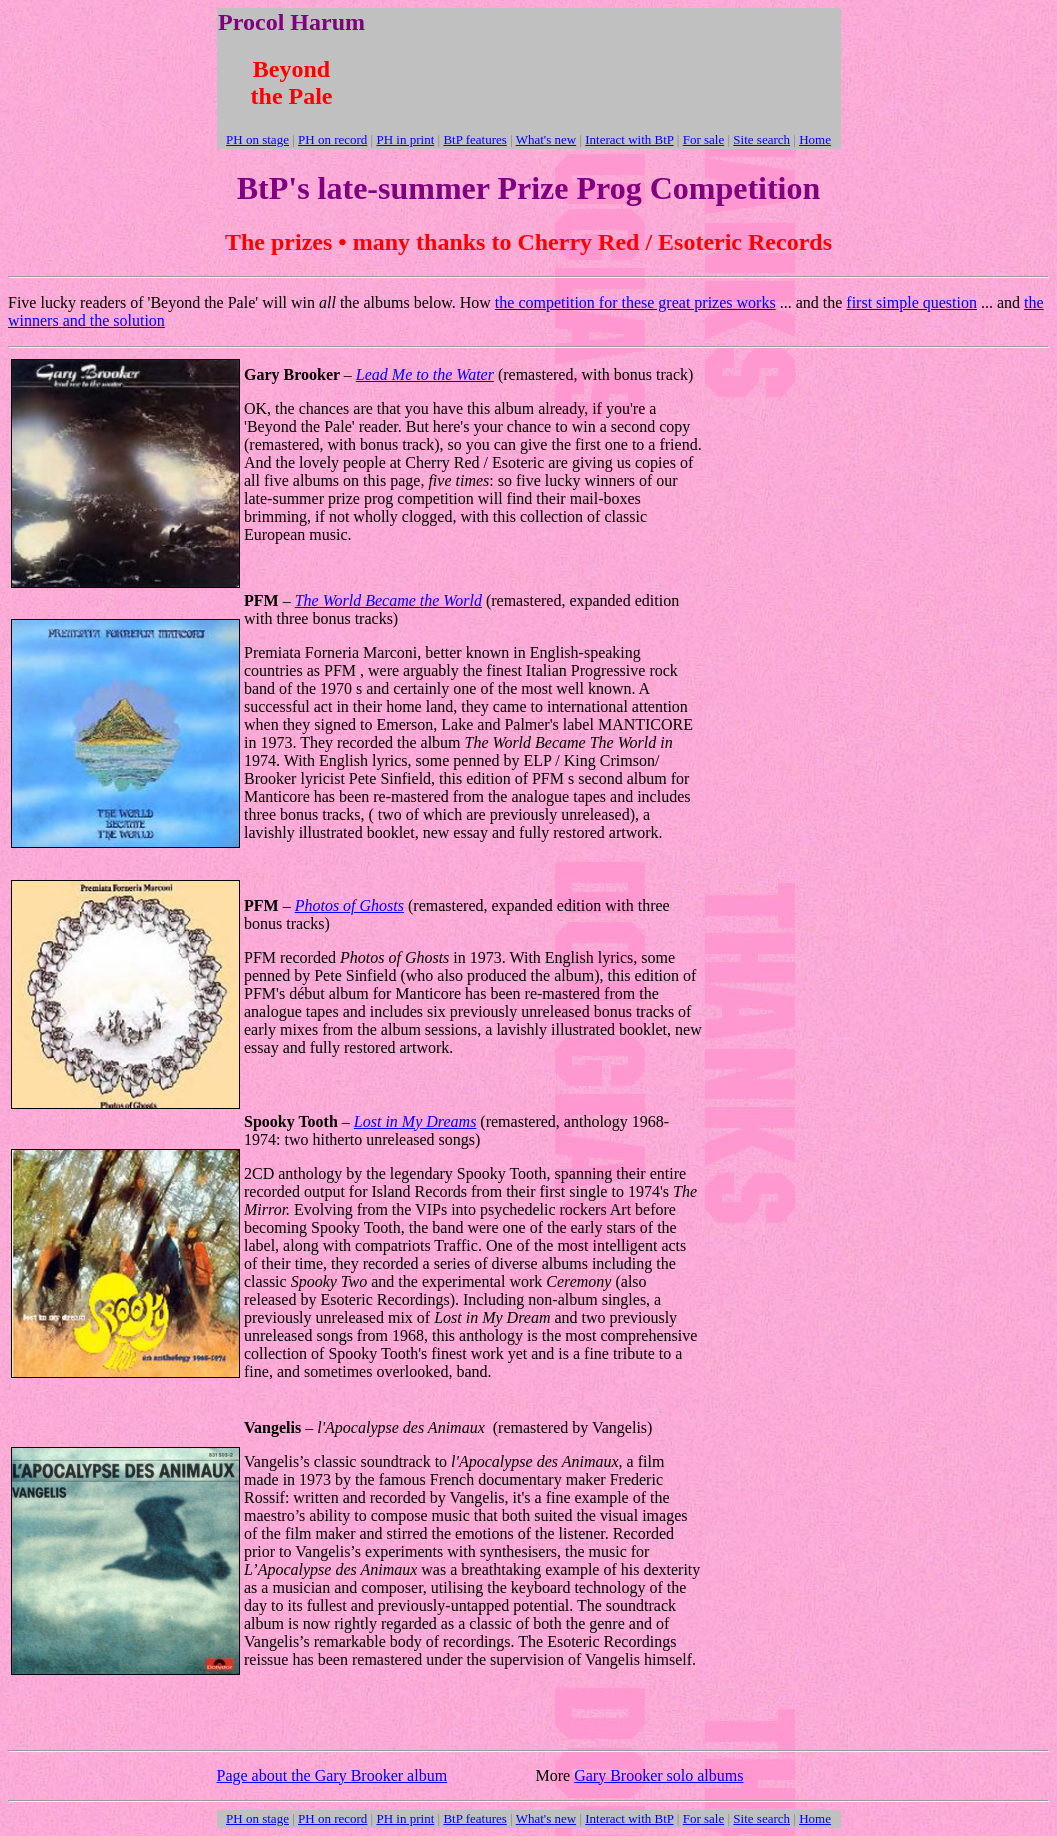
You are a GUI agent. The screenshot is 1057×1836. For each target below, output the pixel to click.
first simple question (911, 302)
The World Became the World (388, 600)
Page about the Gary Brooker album (332, 1775)
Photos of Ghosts (349, 905)
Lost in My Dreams (415, 1121)
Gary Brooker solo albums (658, 1775)
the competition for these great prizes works (635, 302)
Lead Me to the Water (425, 374)
